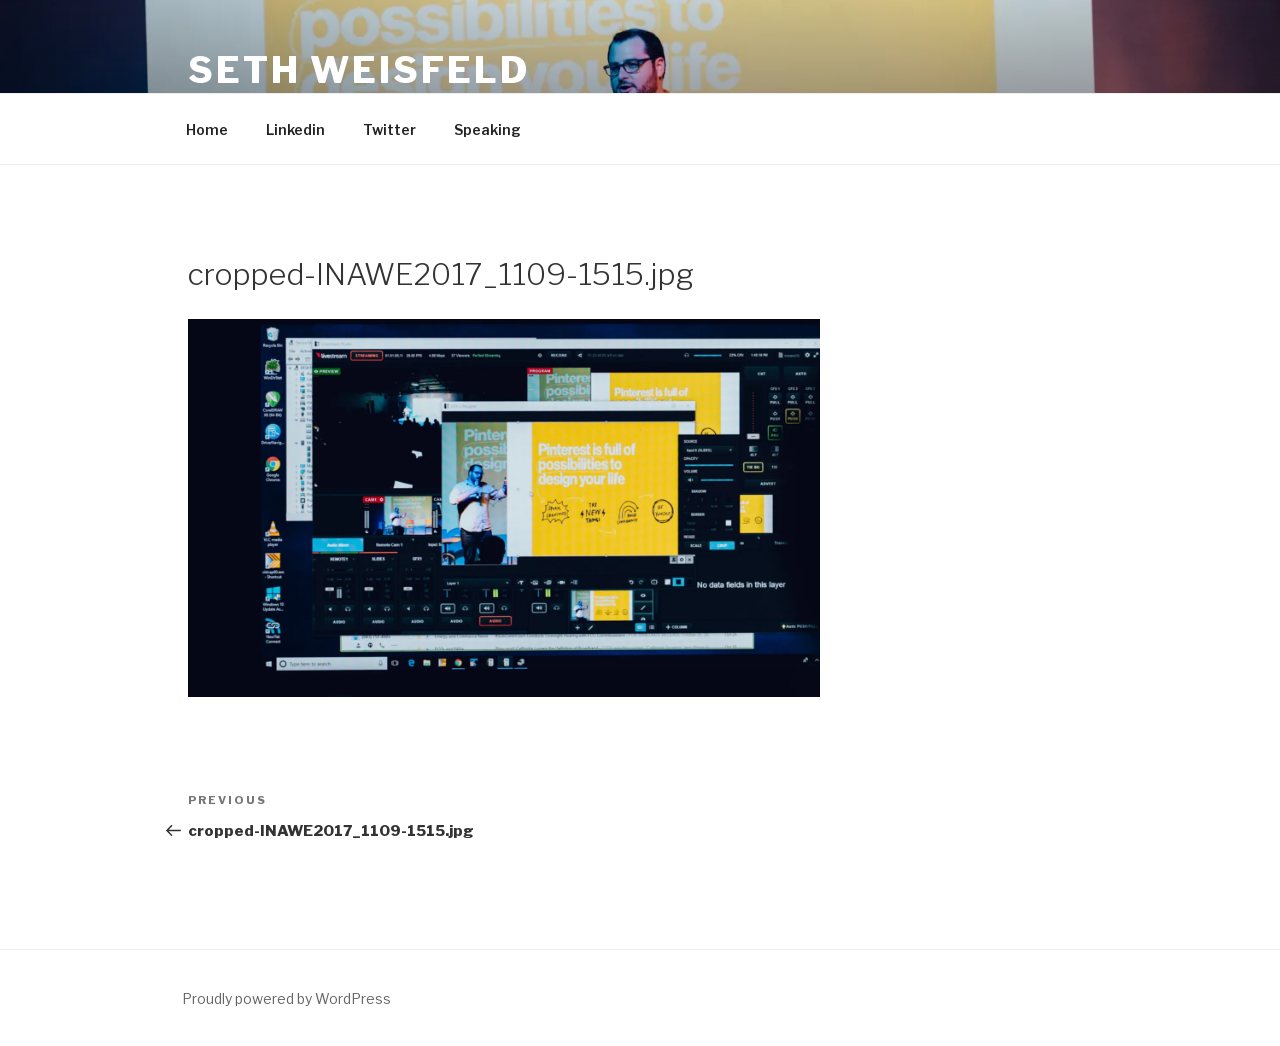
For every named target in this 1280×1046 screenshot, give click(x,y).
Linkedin (295, 129)
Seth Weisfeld (358, 70)
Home (207, 129)
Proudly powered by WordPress (286, 998)
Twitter (389, 129)
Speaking (487, 129)
